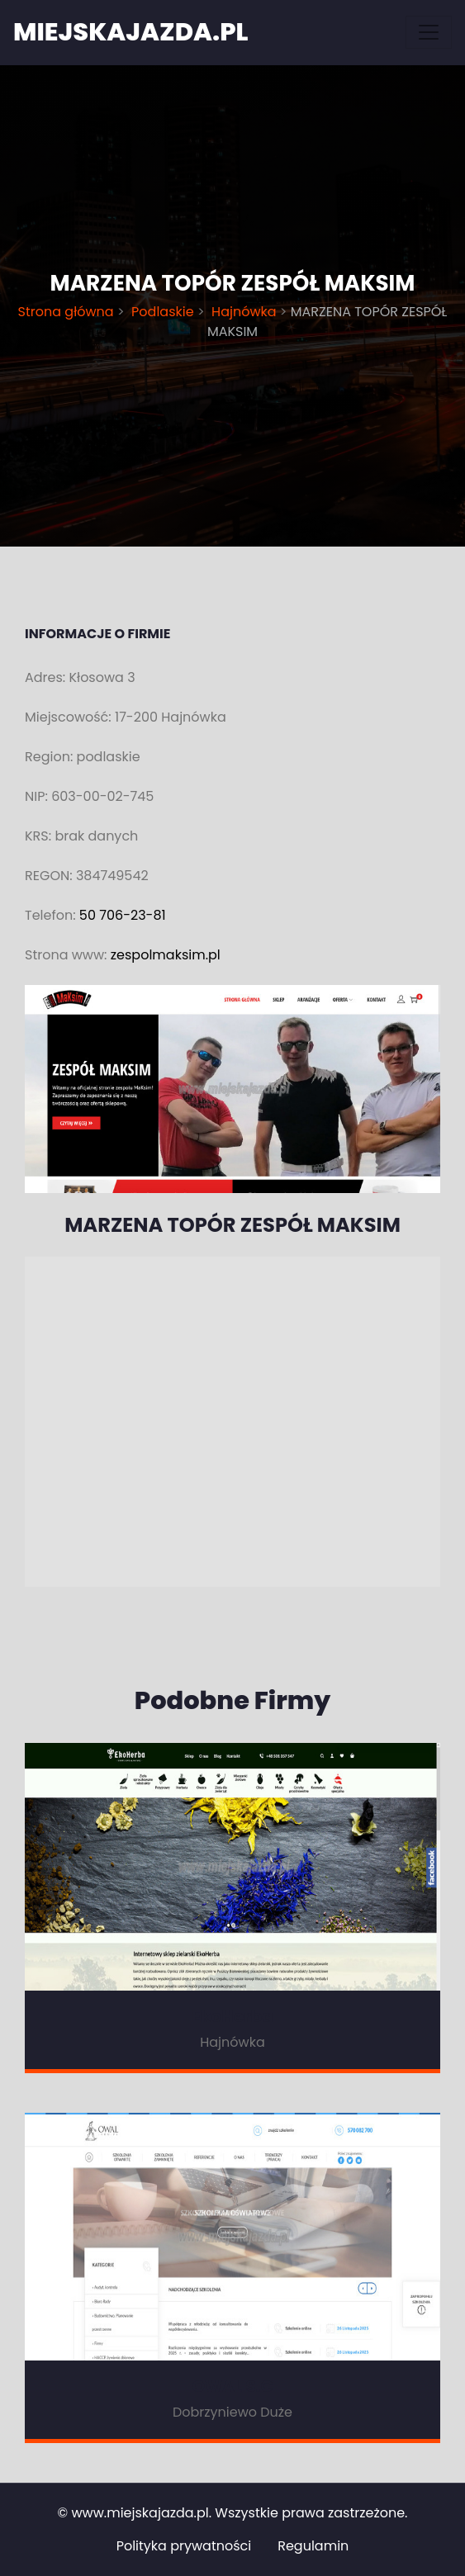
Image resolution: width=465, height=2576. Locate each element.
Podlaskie (162, 311)
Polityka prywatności (184, 2545)
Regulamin (313, 2545)
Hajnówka (244, 311)
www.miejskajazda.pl (139, 2512)
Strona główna (67, 311)
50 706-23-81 (122, 915)
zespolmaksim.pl (166, 954)
